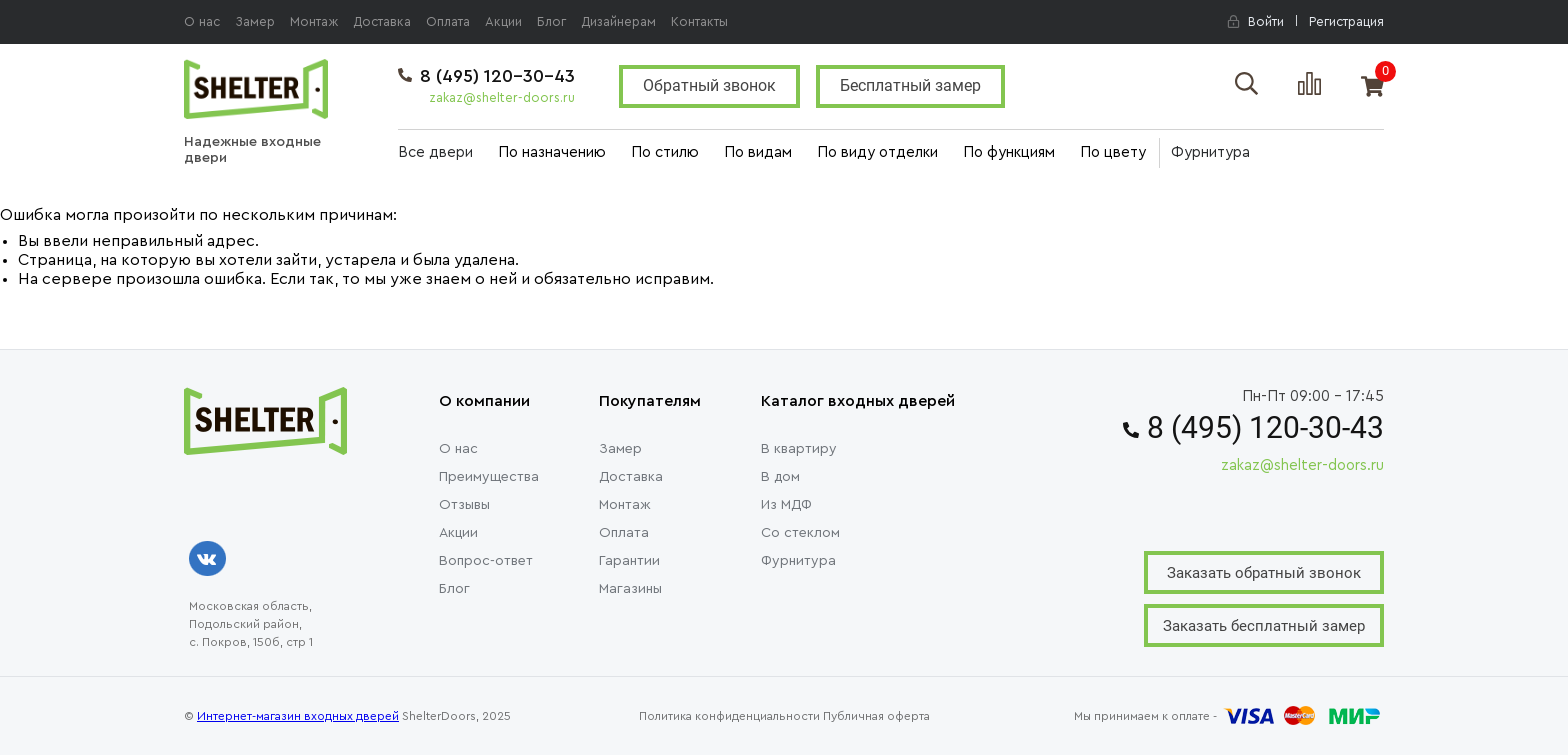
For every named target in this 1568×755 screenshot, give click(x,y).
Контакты (699, 21)
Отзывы (464, 505)
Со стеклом (800, 533)
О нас (202, 21)
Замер (255, 21)
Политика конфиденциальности (729, 716)
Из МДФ (786, 505)
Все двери (435, 152)
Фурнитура (1210, 152)
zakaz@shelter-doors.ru (502, 97)
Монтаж (314, 21)
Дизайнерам (618, 21)
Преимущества (489, 477)
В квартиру (799, 449)
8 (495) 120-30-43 (486, 76)
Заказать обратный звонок (1264, 573)
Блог (551, 21)
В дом (780, 477)
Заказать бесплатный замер (1264, 626)
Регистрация (1346, 21)
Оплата (448, 21)
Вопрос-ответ (486, 561)
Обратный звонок (709, 85)
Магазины (630, 589)
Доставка (382, 21)
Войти (1255, 21)
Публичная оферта (876, 716)
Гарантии (629, 561)
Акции (503, 21)
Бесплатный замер (910, 85)
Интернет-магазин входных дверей (298, 716)
